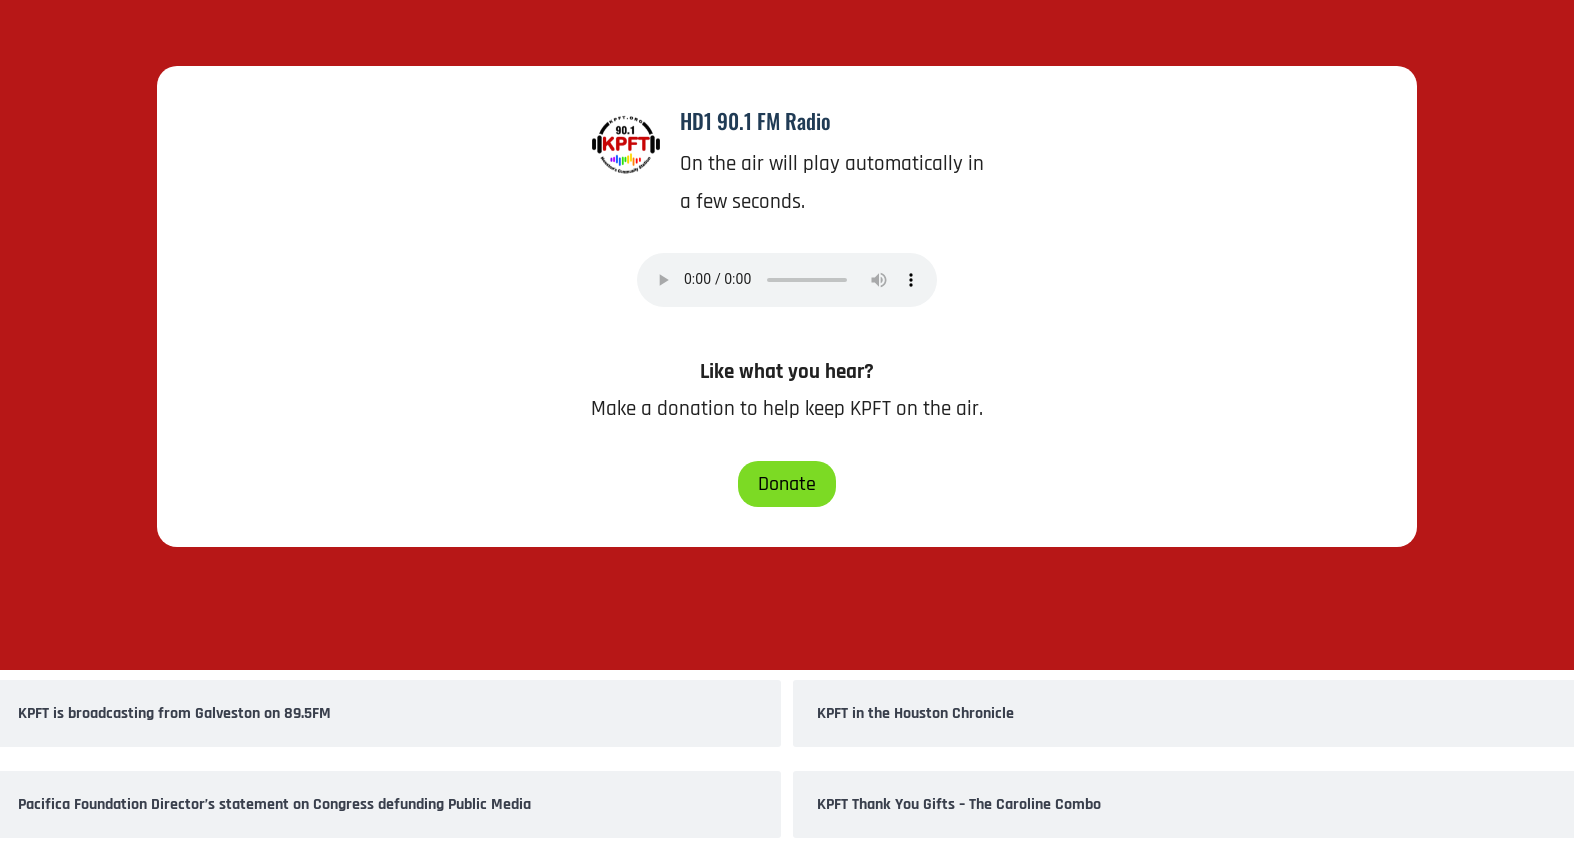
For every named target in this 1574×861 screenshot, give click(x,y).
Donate (787, 484)
